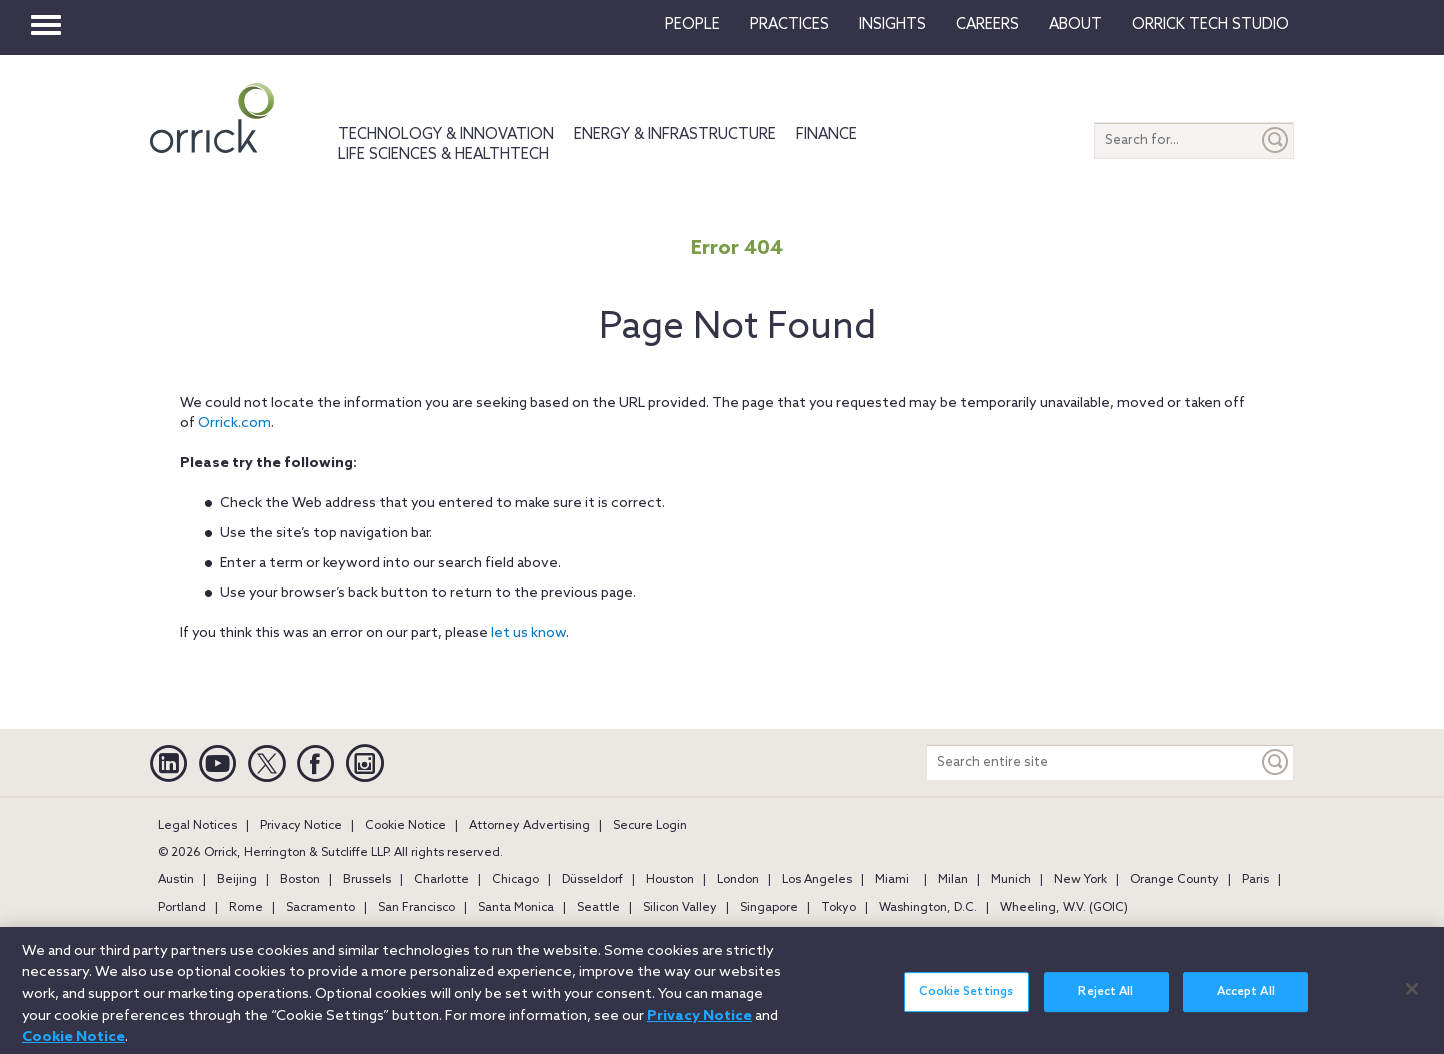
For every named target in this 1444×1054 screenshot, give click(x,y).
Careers (987, 25)
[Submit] (1276, 140)
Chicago (515, 880)
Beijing (237, 880)
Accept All (1246, 1001)
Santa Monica (516, 908)
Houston (670, 880)
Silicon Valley (680, 908)
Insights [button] (892, 25)
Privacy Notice (301, 826)
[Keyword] (1276, 762)
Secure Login (650, 826)
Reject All (1105, 1001)
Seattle (598, 908)
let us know (528, 633)
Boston (300, 880)
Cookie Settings (966, 1001)
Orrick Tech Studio (1210, 25)
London (738, 880)
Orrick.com (234, 423)
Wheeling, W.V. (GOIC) (1064, 908)
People (692, 25)
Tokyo (838, 908)
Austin (176, 880)
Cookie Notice (405, 826)
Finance (826, 135)
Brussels (367, 880)
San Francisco (416, 908)
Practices (789, 25)
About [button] (1075, 25)
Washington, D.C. (928, 908)
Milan (953, 880)
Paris (1255, 880)
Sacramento (320, 908)
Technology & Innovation (446, 135)
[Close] (1412, 998)
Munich (1011, 880)
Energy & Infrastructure (675, 135)
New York (1080, 880)
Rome (246, 908)
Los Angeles (817, 880)
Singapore (769, 908)
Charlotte (441, 880)
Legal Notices (197, 826)
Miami (892, 880)
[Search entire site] (1092, 762)
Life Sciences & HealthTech (443, 155)
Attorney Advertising (529, 826)
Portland (182, 908)
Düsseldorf (592, 880)
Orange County (1174, 880)
